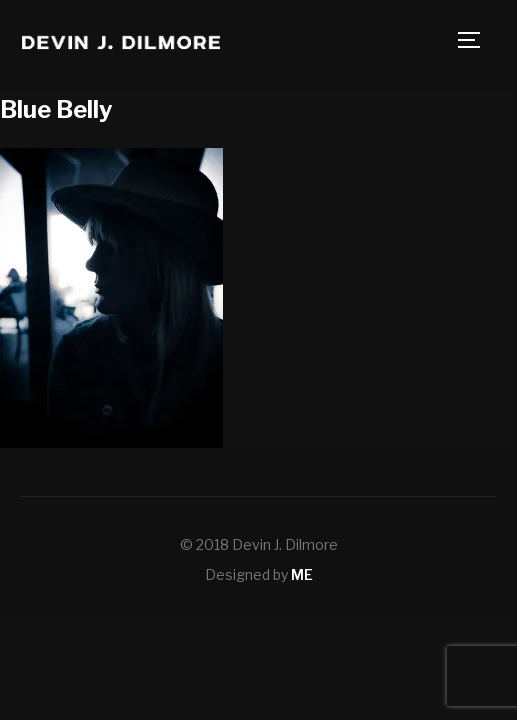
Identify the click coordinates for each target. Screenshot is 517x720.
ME (302, 574)
